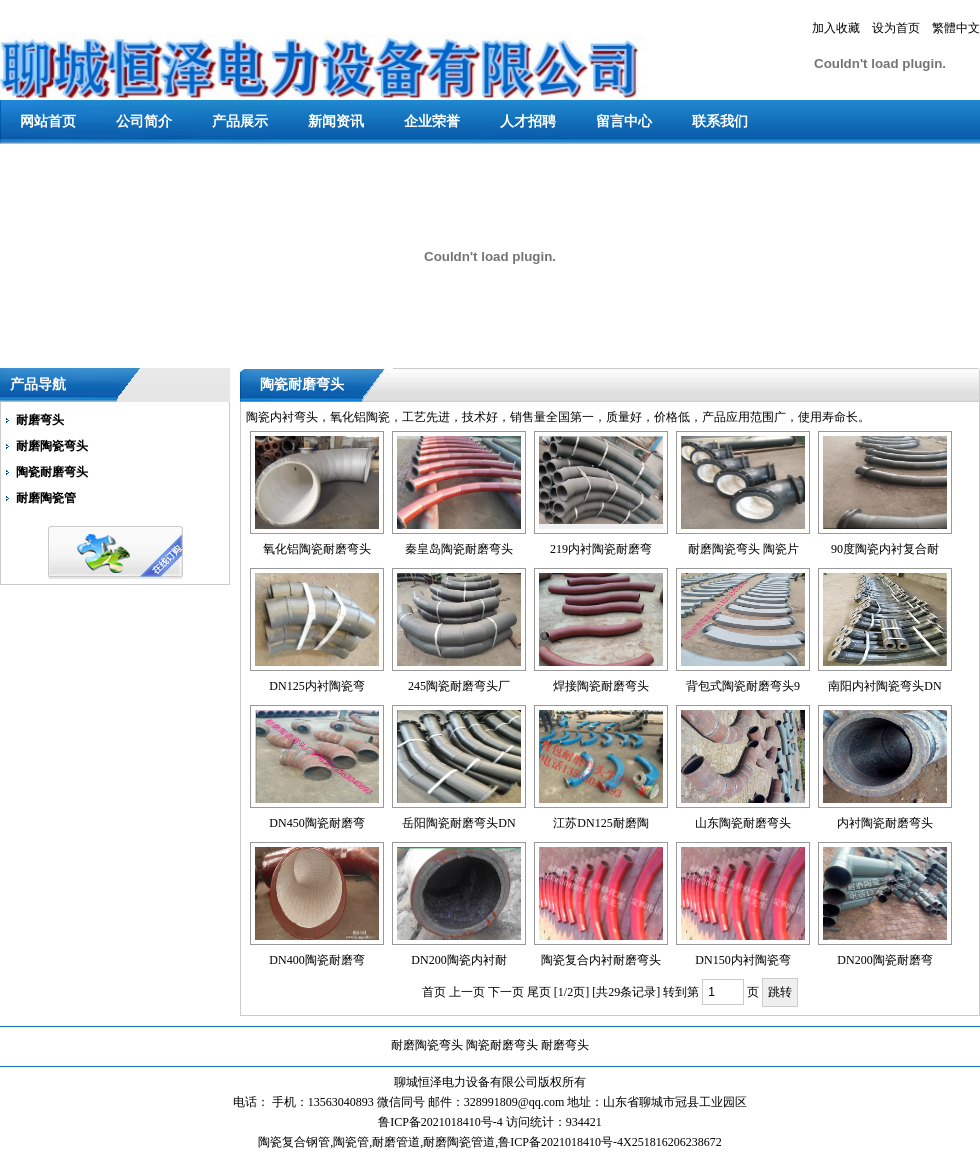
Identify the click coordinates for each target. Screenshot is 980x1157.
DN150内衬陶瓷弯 (742, 960)
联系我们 (720, 121)
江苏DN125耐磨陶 (600, 823)
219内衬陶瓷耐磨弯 (601, 549)
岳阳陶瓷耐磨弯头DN (458, 823)
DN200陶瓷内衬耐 (458, 960)
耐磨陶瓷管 (46, 498)
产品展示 (240, 121)
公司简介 (144, 121)
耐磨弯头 (40, 420)
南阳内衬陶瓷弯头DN (884, 686)
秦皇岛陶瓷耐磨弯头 (459, 549)
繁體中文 (956, 28)
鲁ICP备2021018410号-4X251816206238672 (609, 1142)
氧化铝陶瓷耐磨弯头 (317, 549)
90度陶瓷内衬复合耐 (885, 549)
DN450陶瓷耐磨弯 (316, 823)
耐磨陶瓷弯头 (52, 446)
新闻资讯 (336, 121)
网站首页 (48, 121)
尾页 (539, 992)
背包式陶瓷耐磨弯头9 (743, 686)
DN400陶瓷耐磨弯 (316, 960)
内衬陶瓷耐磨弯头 (885, 823)
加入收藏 (836, 28)
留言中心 (624, 121)
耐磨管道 (396, 1142)
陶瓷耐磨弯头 (52, 472)
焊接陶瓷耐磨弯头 (601, 686)
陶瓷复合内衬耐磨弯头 (601, 960)
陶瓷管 (351, 1142)
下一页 (506, 992)
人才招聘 (528, 121)
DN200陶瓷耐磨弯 (884, 960)
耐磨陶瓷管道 (459, 1142)
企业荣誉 (432, 121)
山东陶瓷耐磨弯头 (743, 823)
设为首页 (896, 28)
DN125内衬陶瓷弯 (316, 686)
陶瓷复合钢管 (294, 1142)
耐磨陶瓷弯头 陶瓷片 (743, 549)
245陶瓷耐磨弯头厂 (459, 686)
